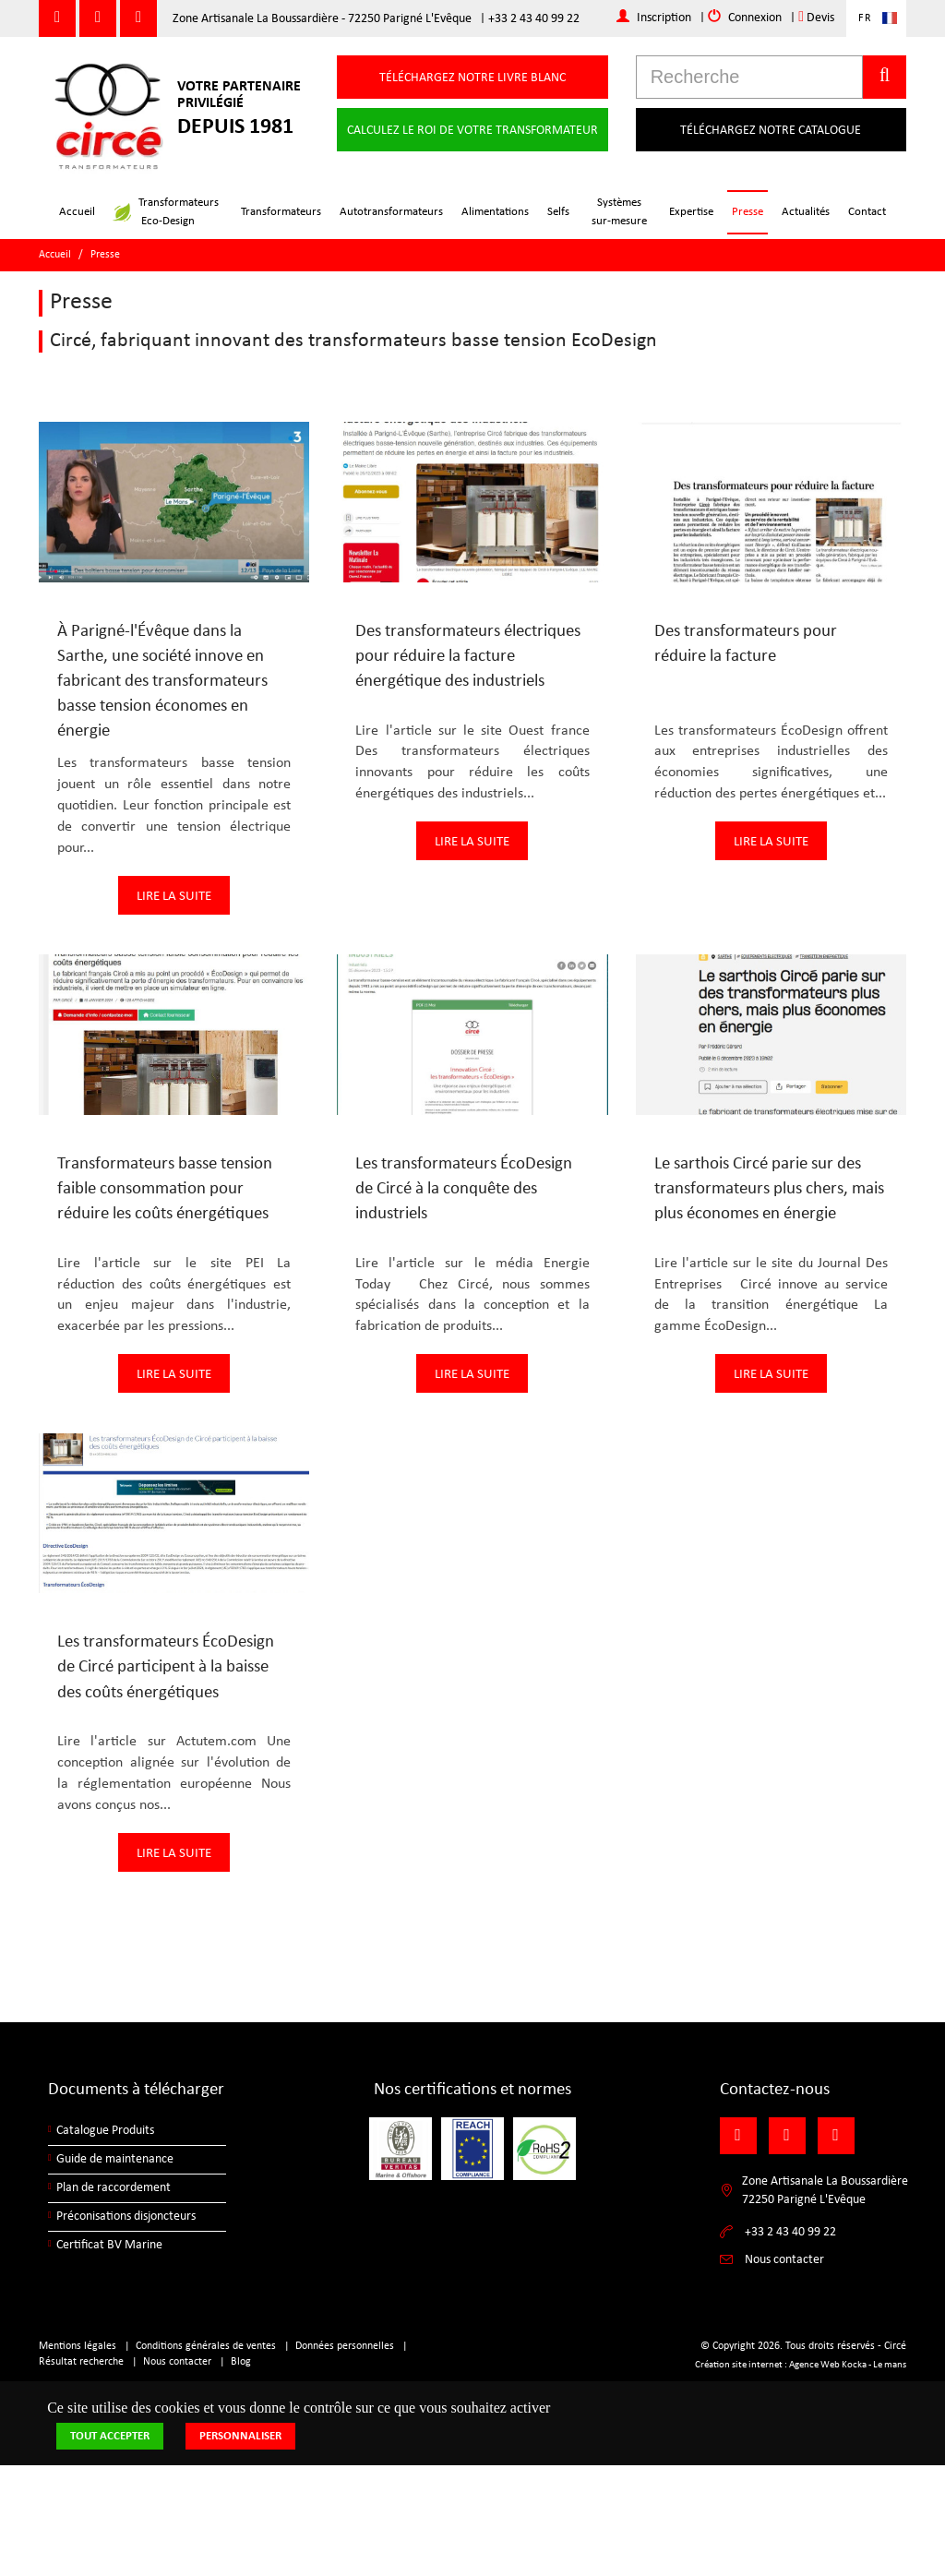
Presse (747, 212)
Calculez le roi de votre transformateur (472, 131)
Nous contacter (177, 2361)
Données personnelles (344, 2346)
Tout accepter (110, 2436)
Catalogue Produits (105, 2131)
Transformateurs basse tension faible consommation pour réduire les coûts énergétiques (164, 1189)
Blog (241, 2361)
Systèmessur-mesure (619, 212)
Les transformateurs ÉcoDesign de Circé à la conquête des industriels (463, 1189)
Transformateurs (281, 212)
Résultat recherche (81, 2361)
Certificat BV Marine (109, 2245)
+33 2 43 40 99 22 (534, 19)
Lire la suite (174, 897)
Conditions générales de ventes (206, 2346)
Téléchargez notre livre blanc (472, 78)
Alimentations (495, 212)
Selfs (558, 212)
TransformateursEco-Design (166, 212)
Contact (867, 212)
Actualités (806, 212)
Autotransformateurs (391, 212)
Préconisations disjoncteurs (126, 2216)
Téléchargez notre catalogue (770, 131)
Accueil (77, 212)
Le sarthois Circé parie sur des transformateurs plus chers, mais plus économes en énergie (769, 1189)
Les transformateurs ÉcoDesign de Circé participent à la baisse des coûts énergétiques (165, 1667)
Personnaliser (240, 2436)
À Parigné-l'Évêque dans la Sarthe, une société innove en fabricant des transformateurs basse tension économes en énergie (162, 682)
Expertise (691, 212)
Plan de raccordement (113, 2188)
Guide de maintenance (114, 2159)
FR (865, 18)
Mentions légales (77, 2346)
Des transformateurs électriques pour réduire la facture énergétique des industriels (467, 656)
